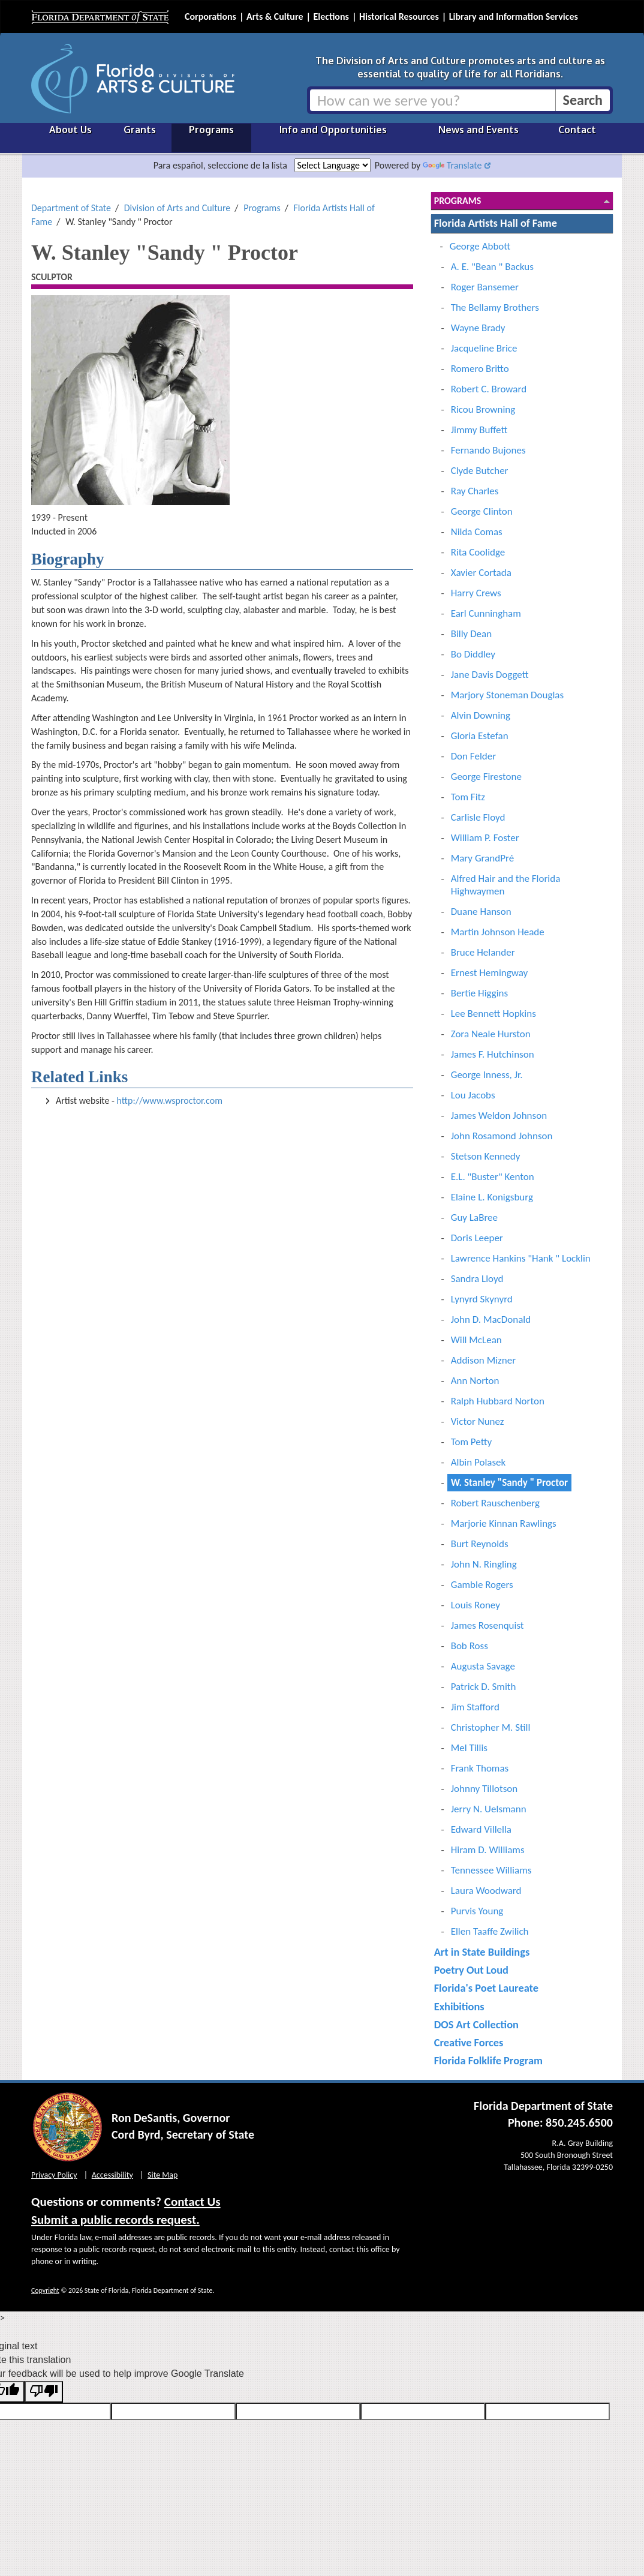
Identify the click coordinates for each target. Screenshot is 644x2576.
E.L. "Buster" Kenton (492, 1176)
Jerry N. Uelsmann (488, 1809)
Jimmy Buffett (479, 430)
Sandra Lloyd (477, 1278)
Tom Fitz (468, 797)
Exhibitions (459, 2006)
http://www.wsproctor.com (169, 1100)
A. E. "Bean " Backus (492, 266)
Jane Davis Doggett (490, 674)
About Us (70, 130)
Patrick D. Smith (483, 1686)
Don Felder (473, 756)
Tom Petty (471, 1442)
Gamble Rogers (482, 1584)
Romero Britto (480, 368)
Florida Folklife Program (488, 2060)
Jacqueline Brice (484, 348)
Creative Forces (469, 2042)
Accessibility (112, 2175)
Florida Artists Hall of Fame (495, 223)
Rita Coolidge (478, 552)
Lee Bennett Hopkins (493, 1013)
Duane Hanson (481, 911)
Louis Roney (475, 1605)
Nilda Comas (476, 532)
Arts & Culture (274, 16)
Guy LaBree (474, 1217)
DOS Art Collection (476, 2024)
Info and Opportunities (333, 130)
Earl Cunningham (486, 613)
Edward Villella (481, 1829)
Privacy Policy (54, 2175)
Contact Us (192, 2201)
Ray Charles (475, 491)
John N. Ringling (484, 1564)
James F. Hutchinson (492, 1054)
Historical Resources (399, 16)
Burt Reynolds (479, 1544)
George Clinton (482, 511)
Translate (452, 165)
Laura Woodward (486, 1890)
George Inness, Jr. (487, 1074)
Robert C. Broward (488, 389)
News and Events (478, 130)
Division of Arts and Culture (177, 208)
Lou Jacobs (473, 1095)
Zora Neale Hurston (491, 1034)
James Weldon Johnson (499, 1115)
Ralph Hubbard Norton (497, 1401)
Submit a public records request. (115, 2219)
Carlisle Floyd (478, 817)
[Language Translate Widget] (332, 165)
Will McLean (476, 1340)
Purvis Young (477, 1911)
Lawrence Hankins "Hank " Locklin (521, 1258)
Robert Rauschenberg (495, 1503)
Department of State (71, 208)
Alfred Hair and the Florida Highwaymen (506, 884)
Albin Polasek (478, 1462)
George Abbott (480, 246)
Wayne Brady (478, 328)
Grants (140, 130)
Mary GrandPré (482, 858)
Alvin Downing (480, 715)
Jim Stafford (475, 1707)
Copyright (45, 2290)
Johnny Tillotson (484, 1788)
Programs (211, 130)
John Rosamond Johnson (502, 1136)
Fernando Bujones (488, 450)
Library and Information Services (513, 16)
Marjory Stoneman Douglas (507, 695)
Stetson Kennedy (485, 1156)
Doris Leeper (477, 1238)
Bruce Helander (483, 952)
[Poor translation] (44, 2392)
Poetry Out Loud (471, 1970)
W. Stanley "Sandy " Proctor (509, 1482)
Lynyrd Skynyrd (482, 1299)
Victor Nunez (477, 1421)
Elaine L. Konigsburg (492, 1197)
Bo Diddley (473, 654)
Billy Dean (471, 634)
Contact (577, 130)
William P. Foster (485, 837)
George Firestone (486, 776)
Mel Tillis (469, 1748)
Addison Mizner (483, 1360)
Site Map (162, 2175)
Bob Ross (469, 1646)
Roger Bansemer (485, 287)
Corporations (210, 16)
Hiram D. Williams (488, 1850)
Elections (330, 16)
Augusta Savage (483, 1666)
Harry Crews (476, 593)
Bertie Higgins (479, 993)
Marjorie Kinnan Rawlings (503, 1523)
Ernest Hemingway (489, 972)
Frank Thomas (480, 1768)
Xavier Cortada (481, 572)
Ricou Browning (483, 409)
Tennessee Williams (491, 1870)
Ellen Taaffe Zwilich (490, 1931)
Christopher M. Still (491, 1727)
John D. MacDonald (491, 1319)
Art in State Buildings (482, 1952)
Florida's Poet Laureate (486, 1988)
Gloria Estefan (479, 735)
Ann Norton (475, 1380)
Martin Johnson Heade (497, 932)
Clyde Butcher (479, 470)
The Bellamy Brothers (495, 307)
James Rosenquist (487, 1625)
